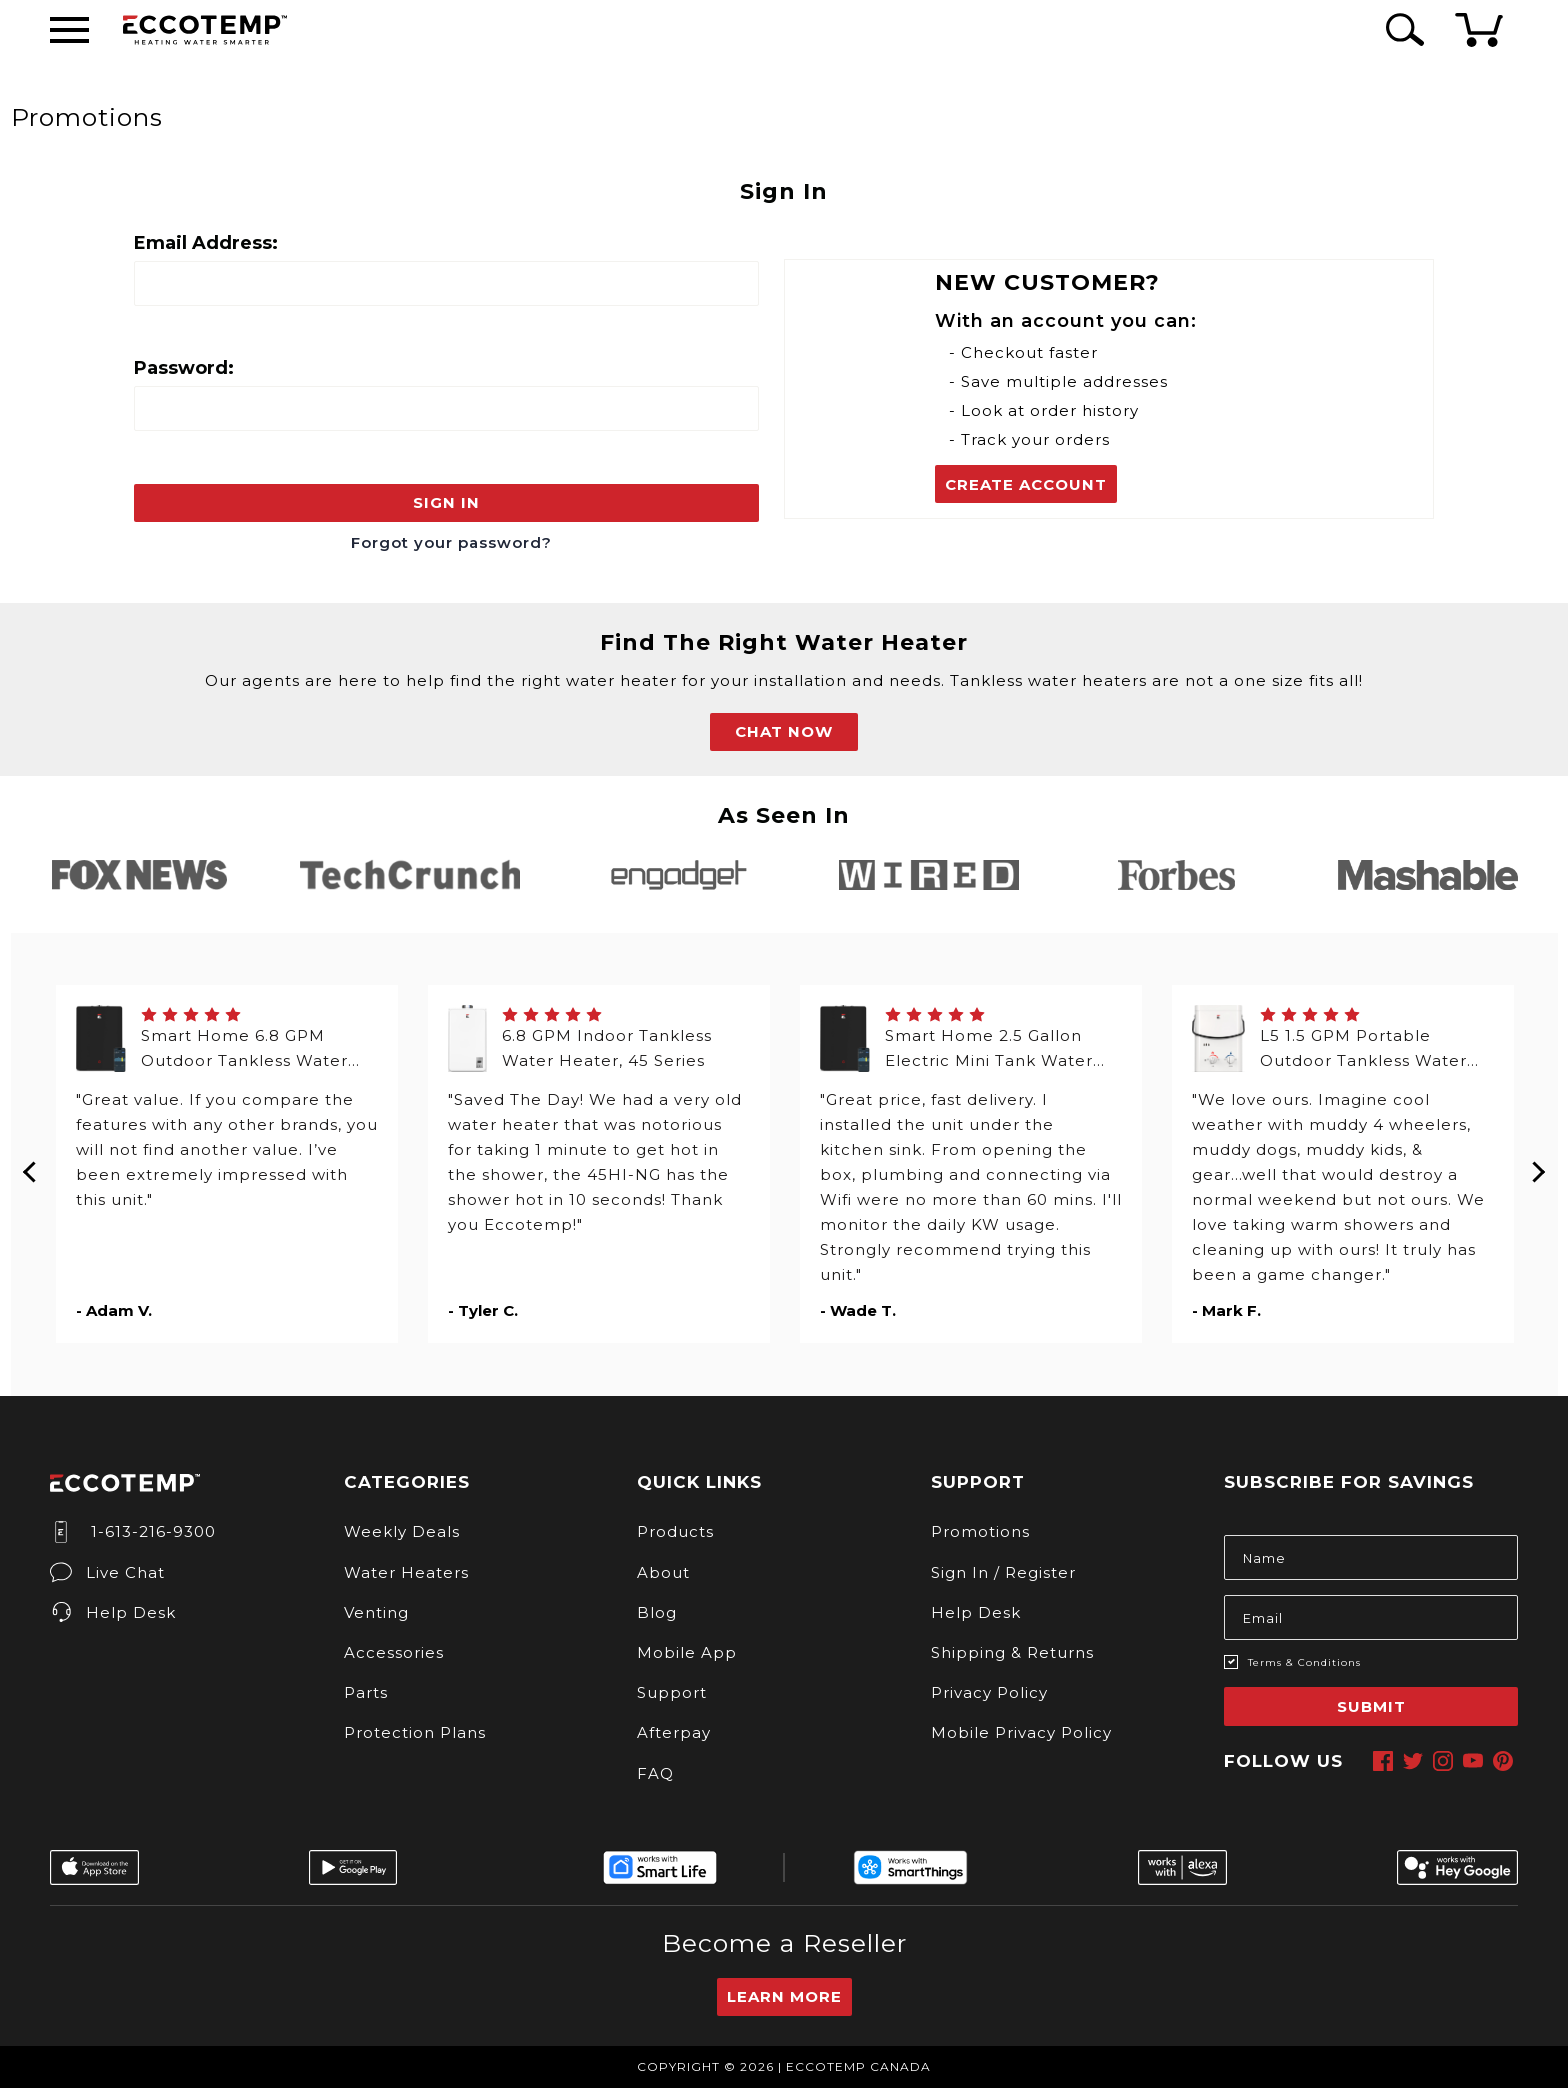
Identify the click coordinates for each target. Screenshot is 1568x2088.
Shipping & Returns (1012, 1652)
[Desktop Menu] (69, 30)
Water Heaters (406, 1572)
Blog (657, 1612)
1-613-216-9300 (133, 1531)
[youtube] (1473, 1761)
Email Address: (206, 243)
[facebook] (1383, 1761)
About (663, 1572)
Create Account (1026, 484)
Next (1538, 1164)
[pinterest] (1503, 1761)
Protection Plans (415, 1732)
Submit (1371, 1706)
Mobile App (687, 1652)
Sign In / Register (1003, 1572)
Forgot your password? (451, 542)
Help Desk (113, 1612)
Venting (376, 1612)
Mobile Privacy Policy (1021, 1732)
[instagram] (1443, 1761)
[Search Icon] (1401, 29)
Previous (31, 1164)
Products (675, 1531)
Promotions (980, 1531)
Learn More (784, 1996)
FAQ (655, 1773)
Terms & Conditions (1304, 1662)
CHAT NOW (784, 731)
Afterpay (674, 1732)
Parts (366, 1692)
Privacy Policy (989, 1692)
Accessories (394, 1652)
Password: (184, 368)
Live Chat (107, 1572)
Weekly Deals (402, 1531)
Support (672, 1692)
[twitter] (1413, 1761)
